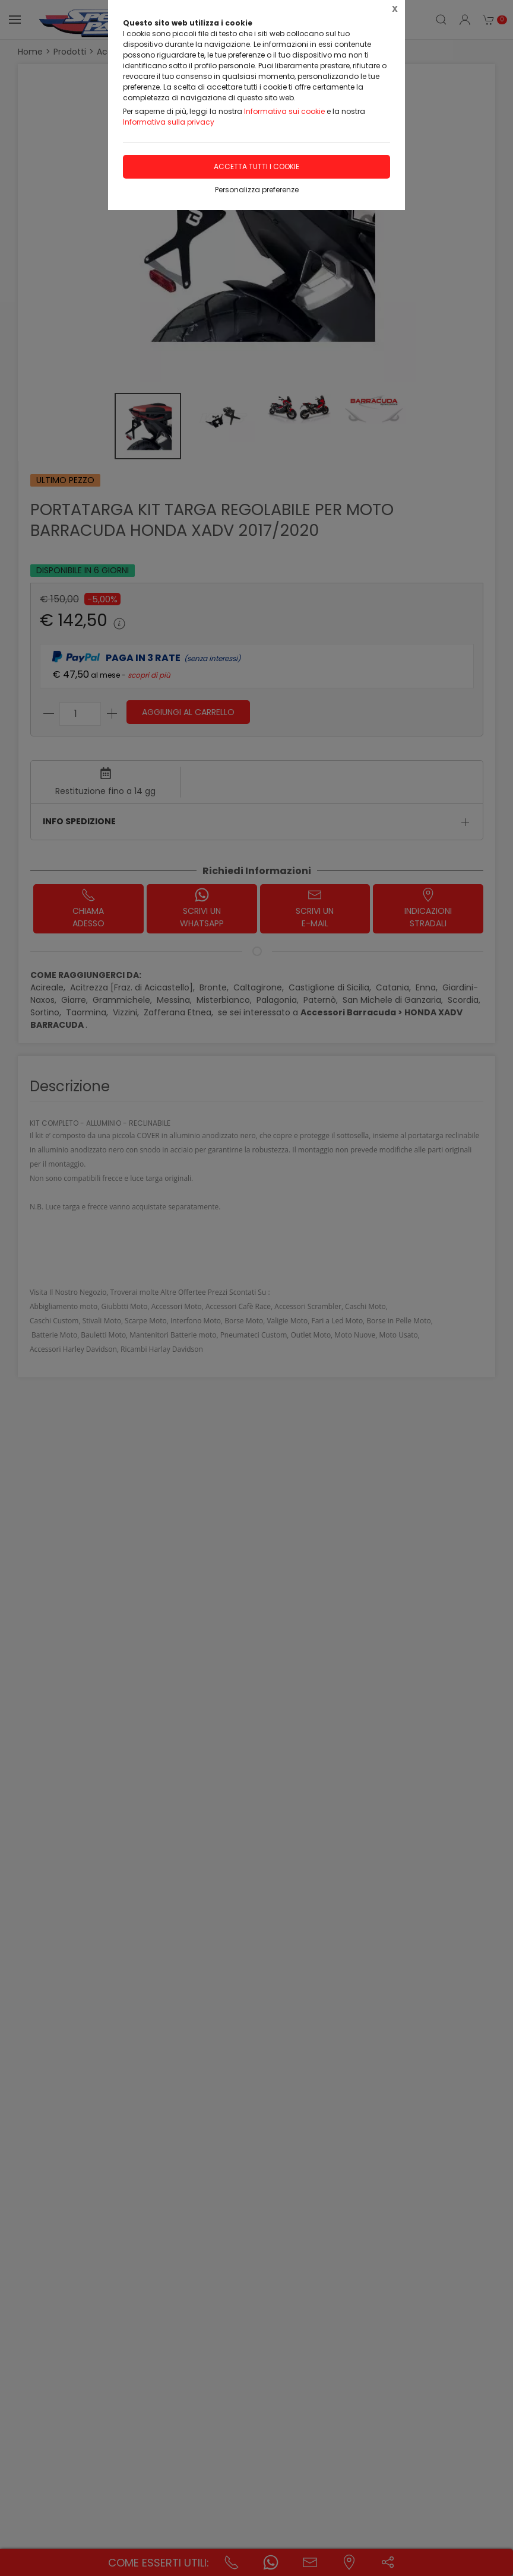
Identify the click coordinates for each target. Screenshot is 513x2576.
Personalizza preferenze (257, 190)
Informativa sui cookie (284, 111)
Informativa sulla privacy (168, 122)
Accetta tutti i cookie (256, 166)
